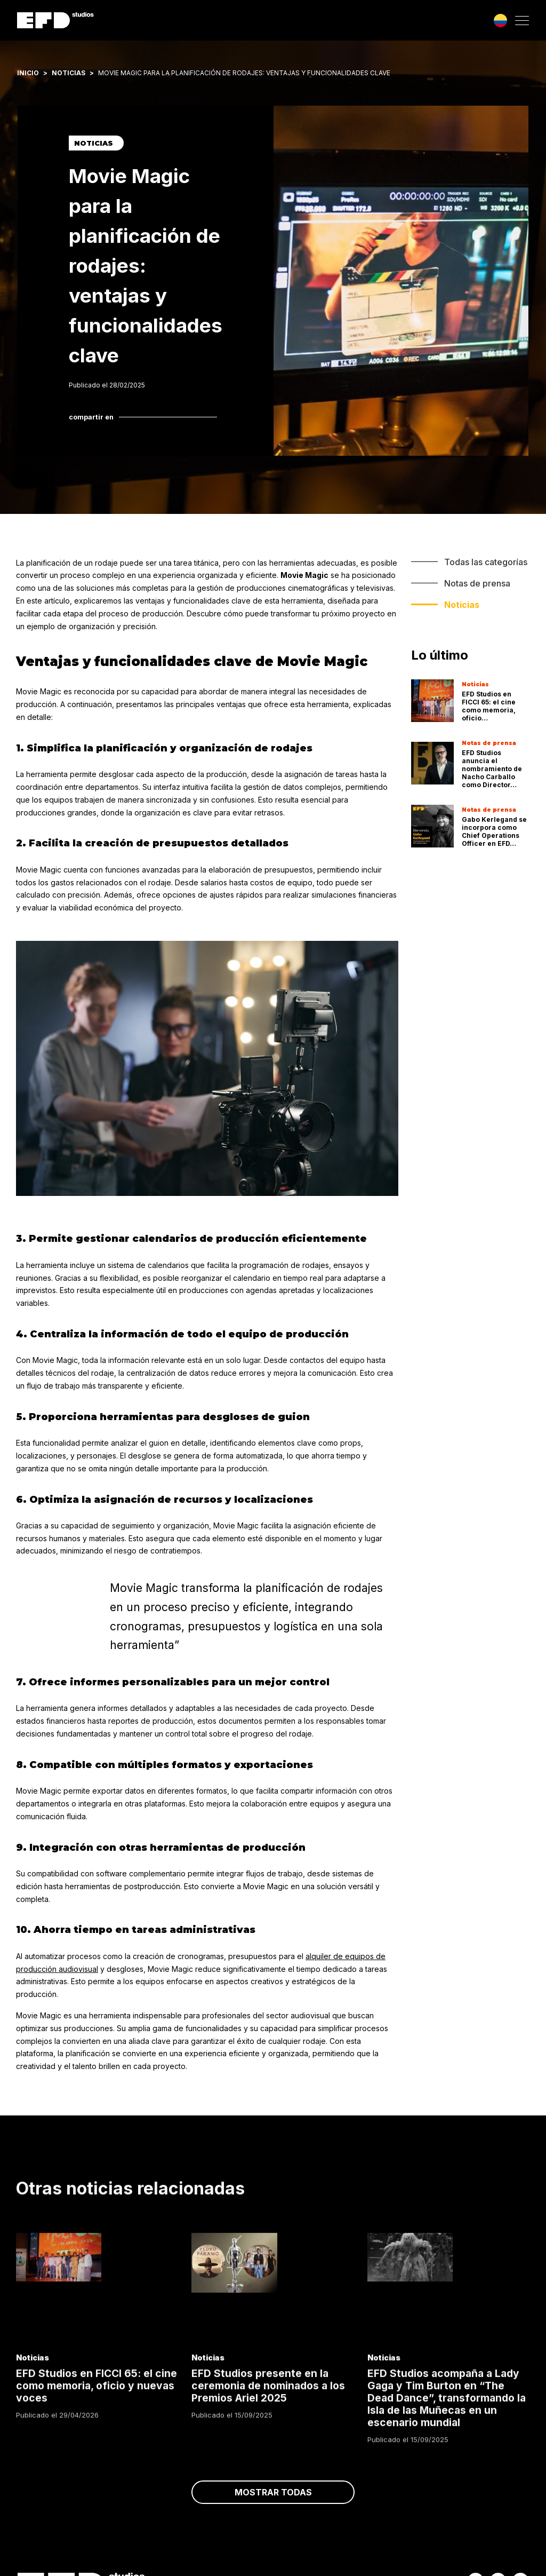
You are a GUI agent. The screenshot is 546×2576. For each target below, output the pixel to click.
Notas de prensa (477, 583)
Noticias (68, 73)
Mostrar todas (273, 2506)
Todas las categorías (485, 562)
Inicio (28, 73)
